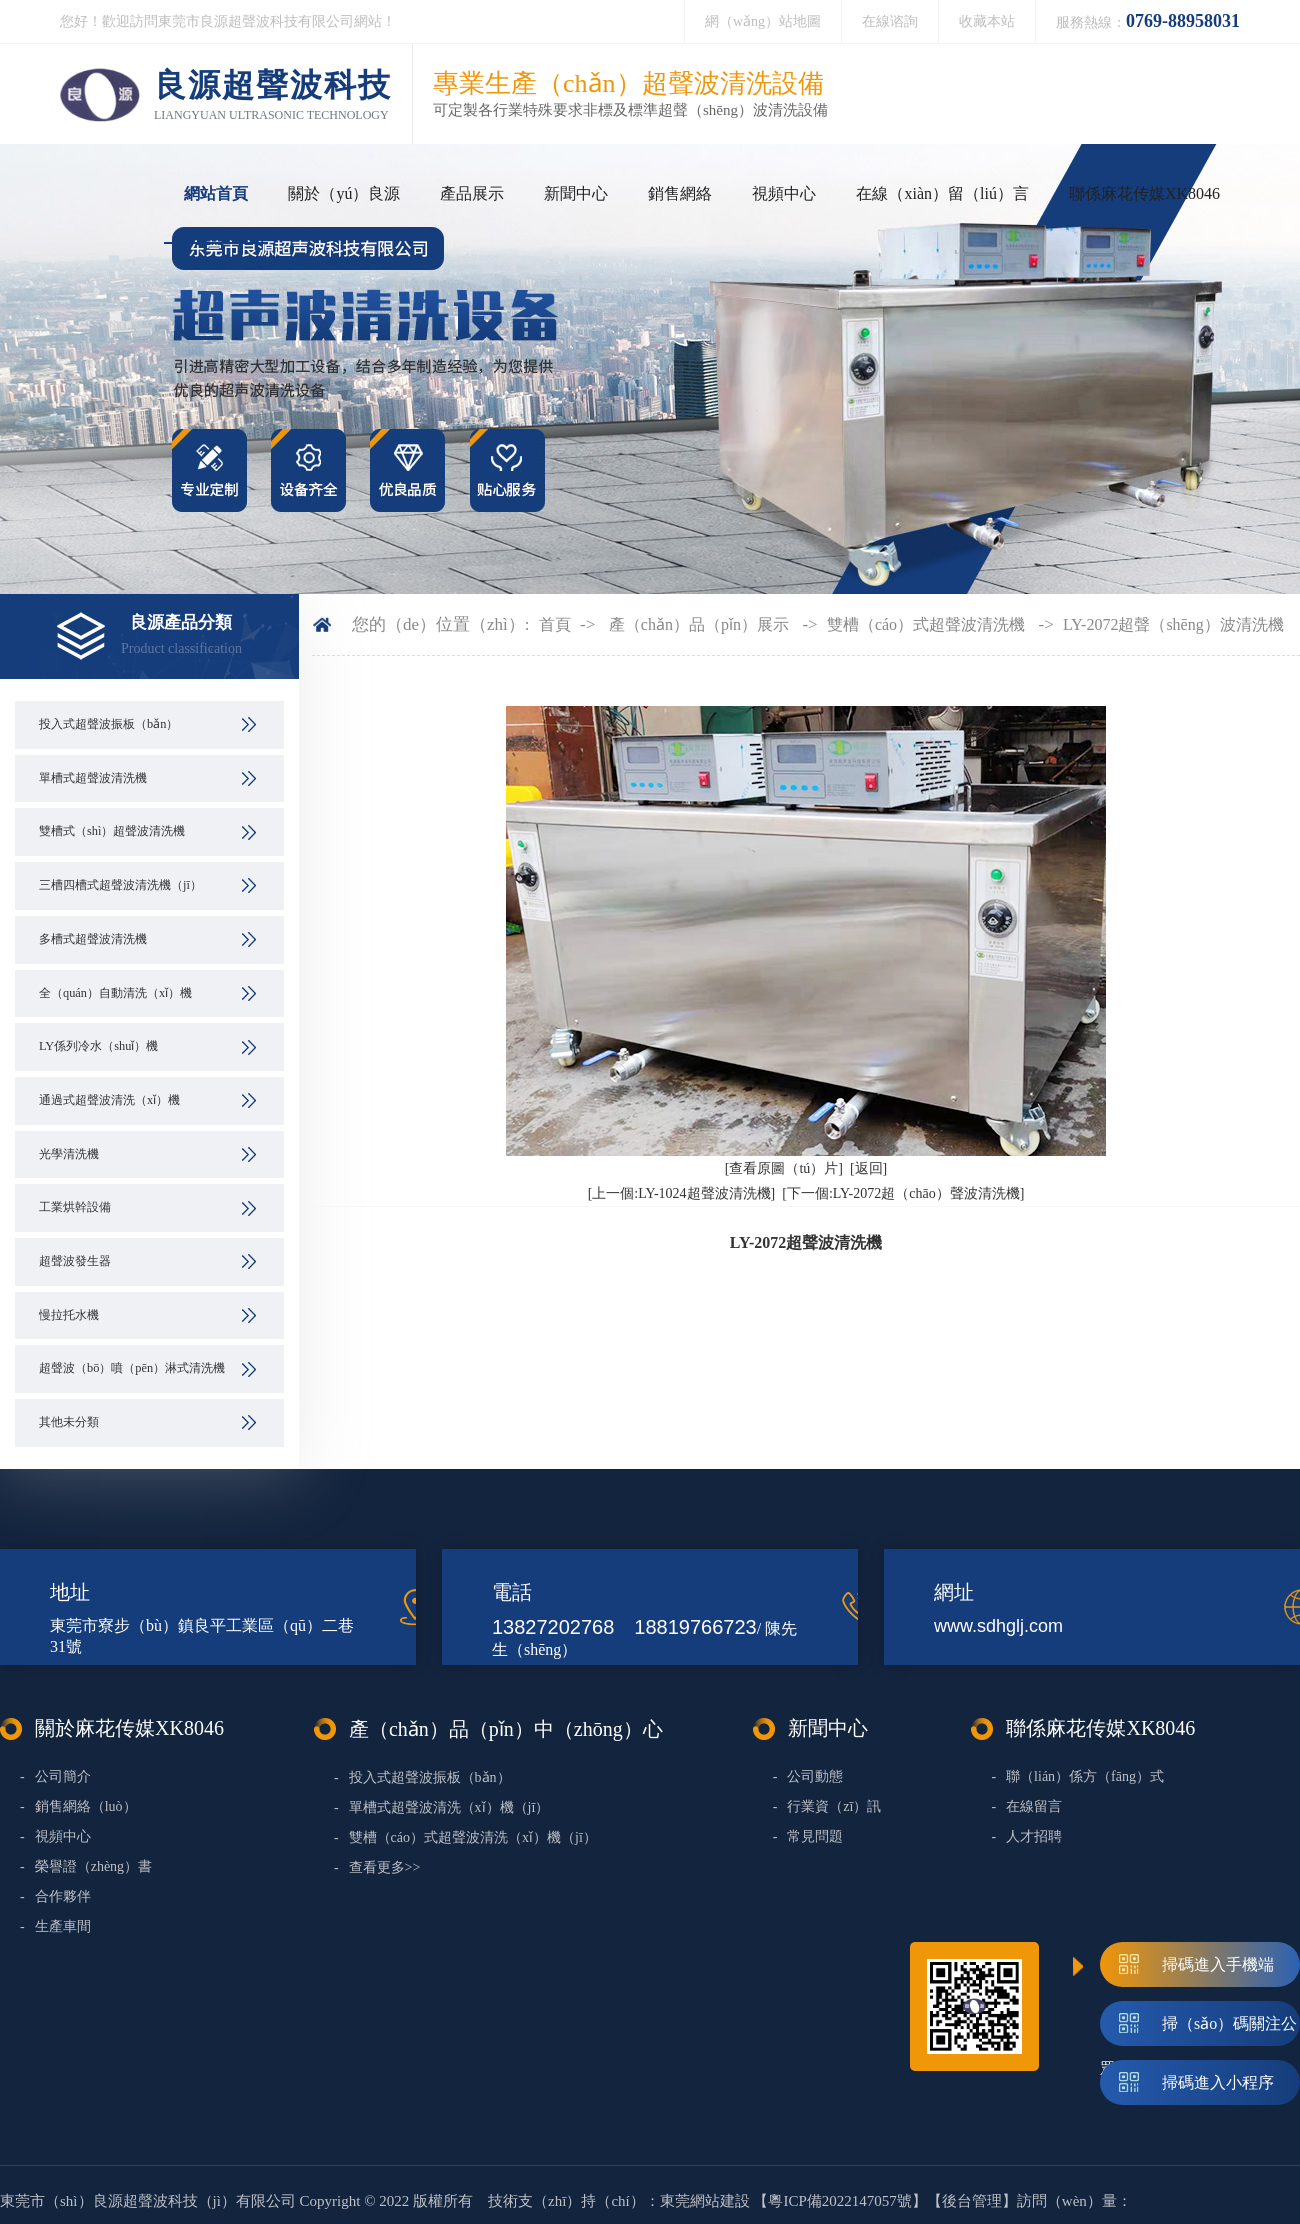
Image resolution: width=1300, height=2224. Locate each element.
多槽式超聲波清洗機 (93, 939)
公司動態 (808, 1776)
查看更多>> (377, 1867)
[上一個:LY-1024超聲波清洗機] (682, 1193)
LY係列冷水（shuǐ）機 (98, 1046)
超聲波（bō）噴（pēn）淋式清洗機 (132, 1368)
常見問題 (808, 1836)
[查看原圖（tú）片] (784, 1168)
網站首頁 (216, 193)
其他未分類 (69, 1422)
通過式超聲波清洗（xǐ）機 (109, 1100)
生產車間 (55, 1926)
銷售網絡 (680, 193)
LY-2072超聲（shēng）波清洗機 (1173, 624)
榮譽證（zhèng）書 (86, 1866)
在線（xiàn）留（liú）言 (942, 193)
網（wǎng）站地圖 (763, 21)
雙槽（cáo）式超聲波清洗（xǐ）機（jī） (465, 1837)
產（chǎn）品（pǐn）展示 (699, 624)
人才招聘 (1026, 1836)
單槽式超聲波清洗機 (93, 778)
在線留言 (1026, 1806)
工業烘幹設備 (75, 1207)
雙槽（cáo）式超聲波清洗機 (926, 624)
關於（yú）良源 (344, 193)
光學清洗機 (69, 1154)
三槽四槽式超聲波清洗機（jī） (120, 885)
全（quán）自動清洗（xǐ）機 (115, 993)
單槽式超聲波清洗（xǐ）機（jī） (441, 1807)
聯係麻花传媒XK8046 (1144, 193)
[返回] (868, 1168)
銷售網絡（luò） (78, 1806)
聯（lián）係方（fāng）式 (1077, 1776)
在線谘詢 (890, 21)
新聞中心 (576, 193)
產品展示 (472, 193)
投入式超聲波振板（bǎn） (108, 724)
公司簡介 (55, 1776)
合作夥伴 (55, 1896)
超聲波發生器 (75, 1261)
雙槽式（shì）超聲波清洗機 (112, 831)
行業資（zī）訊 (827, 1806)
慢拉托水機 (69, 1315)
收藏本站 (987, 21)
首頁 (555, 624)
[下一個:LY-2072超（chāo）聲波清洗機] (903, 1193)
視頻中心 (784, 193)
